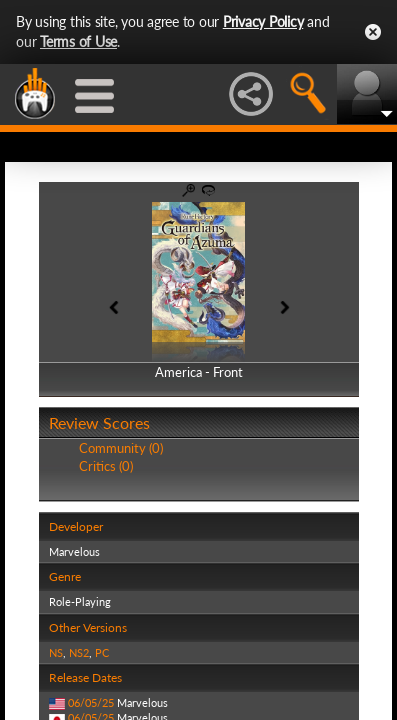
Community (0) (121, 448)
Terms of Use (78, 41)
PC (102, 652)
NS (56, 652)
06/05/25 (91, 702)
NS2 (79, 652)
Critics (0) (106, 466)
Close (373, 32)
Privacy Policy (263, 21)
